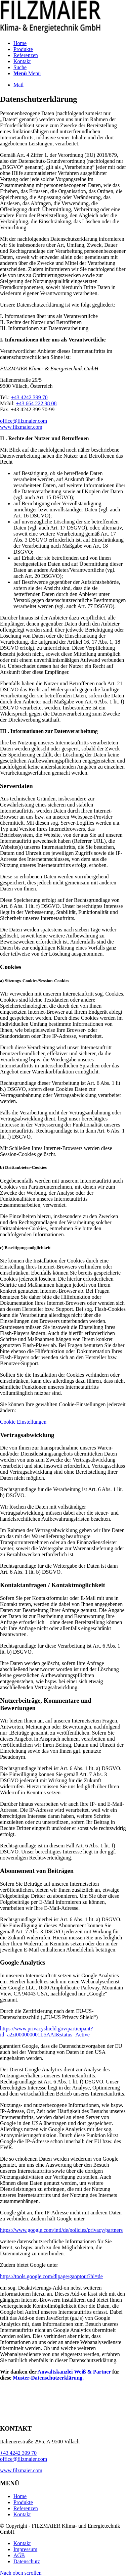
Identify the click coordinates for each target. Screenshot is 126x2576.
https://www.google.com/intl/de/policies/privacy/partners (61, 2230)
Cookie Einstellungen (23, 1422)
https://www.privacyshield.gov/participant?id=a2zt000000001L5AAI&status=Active (46, 2031)
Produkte (23, 2502)
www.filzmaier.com (21, 427)
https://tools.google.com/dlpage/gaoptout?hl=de (51, 2276)
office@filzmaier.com (23, 421)
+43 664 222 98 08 (36, 403)
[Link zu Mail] (18, 85)
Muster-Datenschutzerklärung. (48, 2378)
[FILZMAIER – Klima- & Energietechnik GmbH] (50, 32)
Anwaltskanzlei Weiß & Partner (74, 2372)
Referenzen (25, 2508)
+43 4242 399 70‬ (29, 397)
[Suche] (20, 67)
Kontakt (22, 2514)
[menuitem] (69, 43)
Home (20, 2496)
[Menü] (27, 73)
